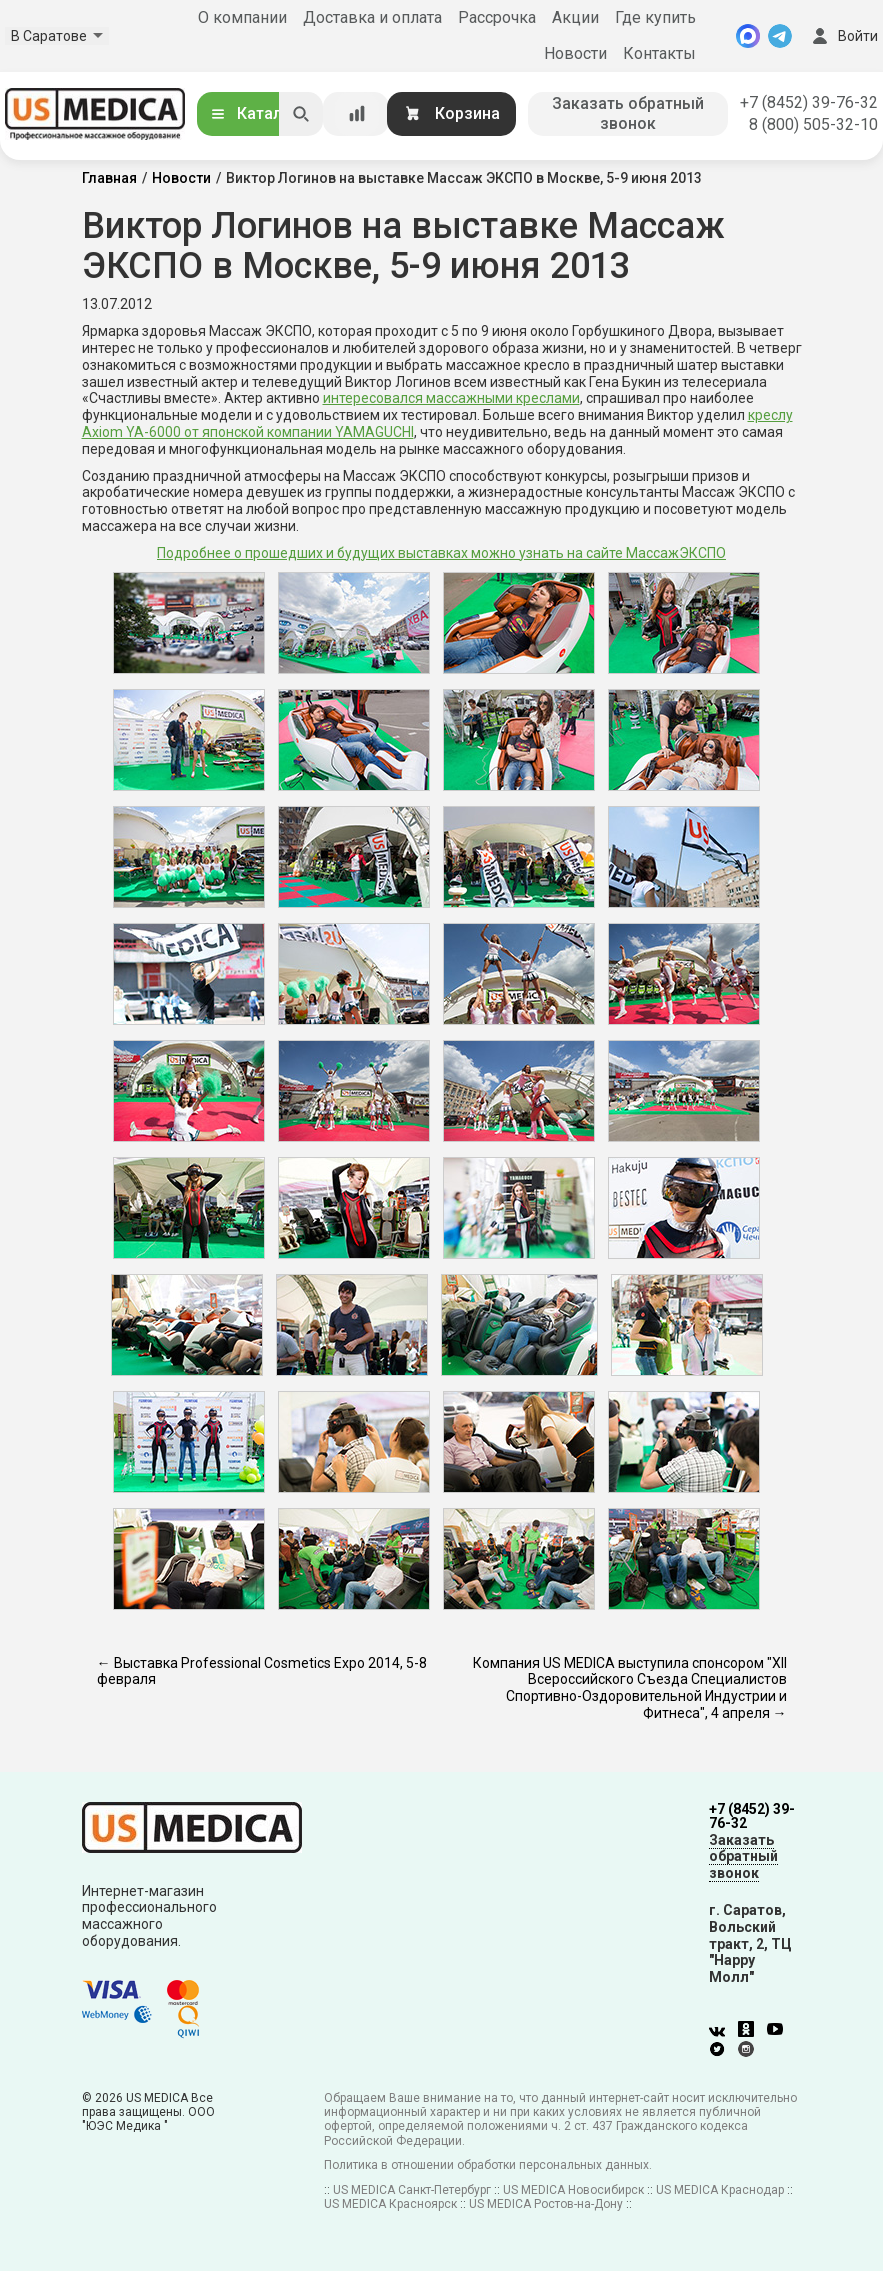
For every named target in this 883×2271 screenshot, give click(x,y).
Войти (843, 36)
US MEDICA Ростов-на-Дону (546, 2204)
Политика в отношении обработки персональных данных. (488, 2165)
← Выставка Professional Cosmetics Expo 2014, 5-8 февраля (262, 1671)
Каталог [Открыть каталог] (254, 113)
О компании (242, 17)
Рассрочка (497, 17)
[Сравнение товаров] (357, 114)
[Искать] (301, 114)
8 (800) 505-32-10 (813, 124)
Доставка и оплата (372, 17)
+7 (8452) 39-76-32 (809, 102)
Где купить (655, 17)
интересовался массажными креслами (451, 398)
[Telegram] (780, 36)
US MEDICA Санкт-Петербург (412, 2190)
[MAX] (748, 36)
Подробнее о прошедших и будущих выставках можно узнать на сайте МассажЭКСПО (441, 553)
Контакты (659, 53)
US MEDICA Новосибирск (573, 2190)
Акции (575, 17)
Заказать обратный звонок (628, 113)
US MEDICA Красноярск (390, 2204)
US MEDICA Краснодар (720, 2190)
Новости (575, 53)
